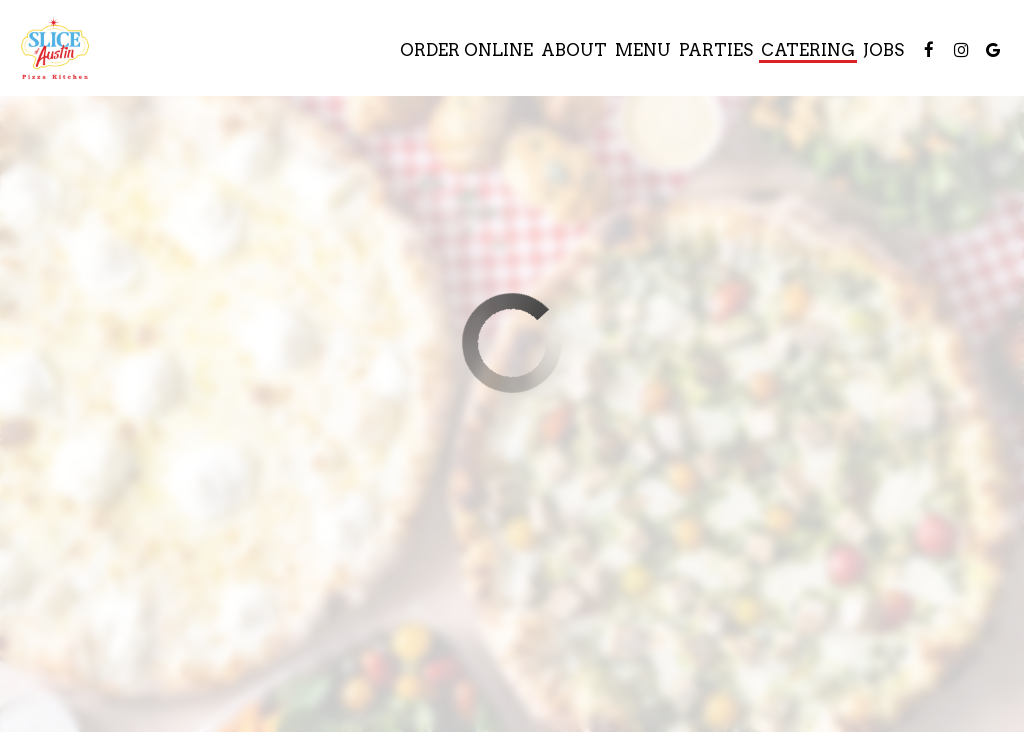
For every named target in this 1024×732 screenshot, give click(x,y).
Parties (716, 50)
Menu (643, 50)
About (574, 50)
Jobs (883, 50)
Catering (808, 50)
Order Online (466, 50)
